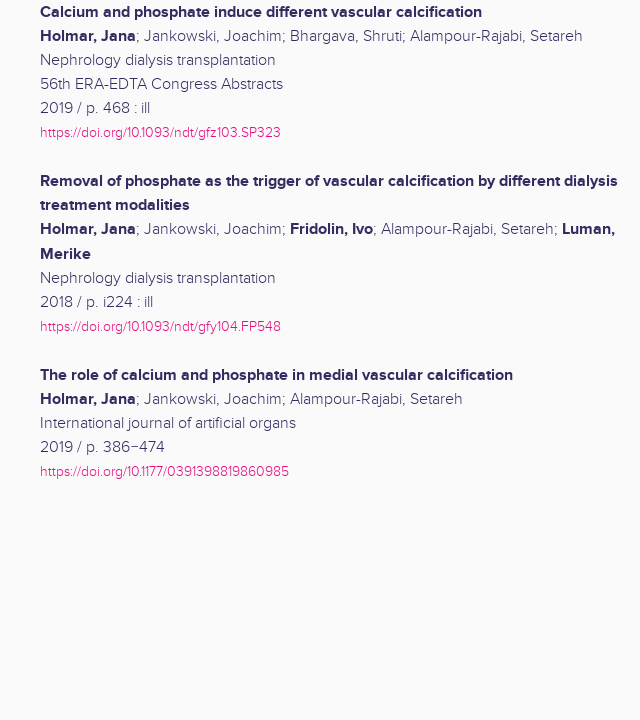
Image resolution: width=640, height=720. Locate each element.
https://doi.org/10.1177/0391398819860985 (164, 471)
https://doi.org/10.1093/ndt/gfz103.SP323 (160, 132)
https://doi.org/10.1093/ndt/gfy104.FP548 (160, 326)
